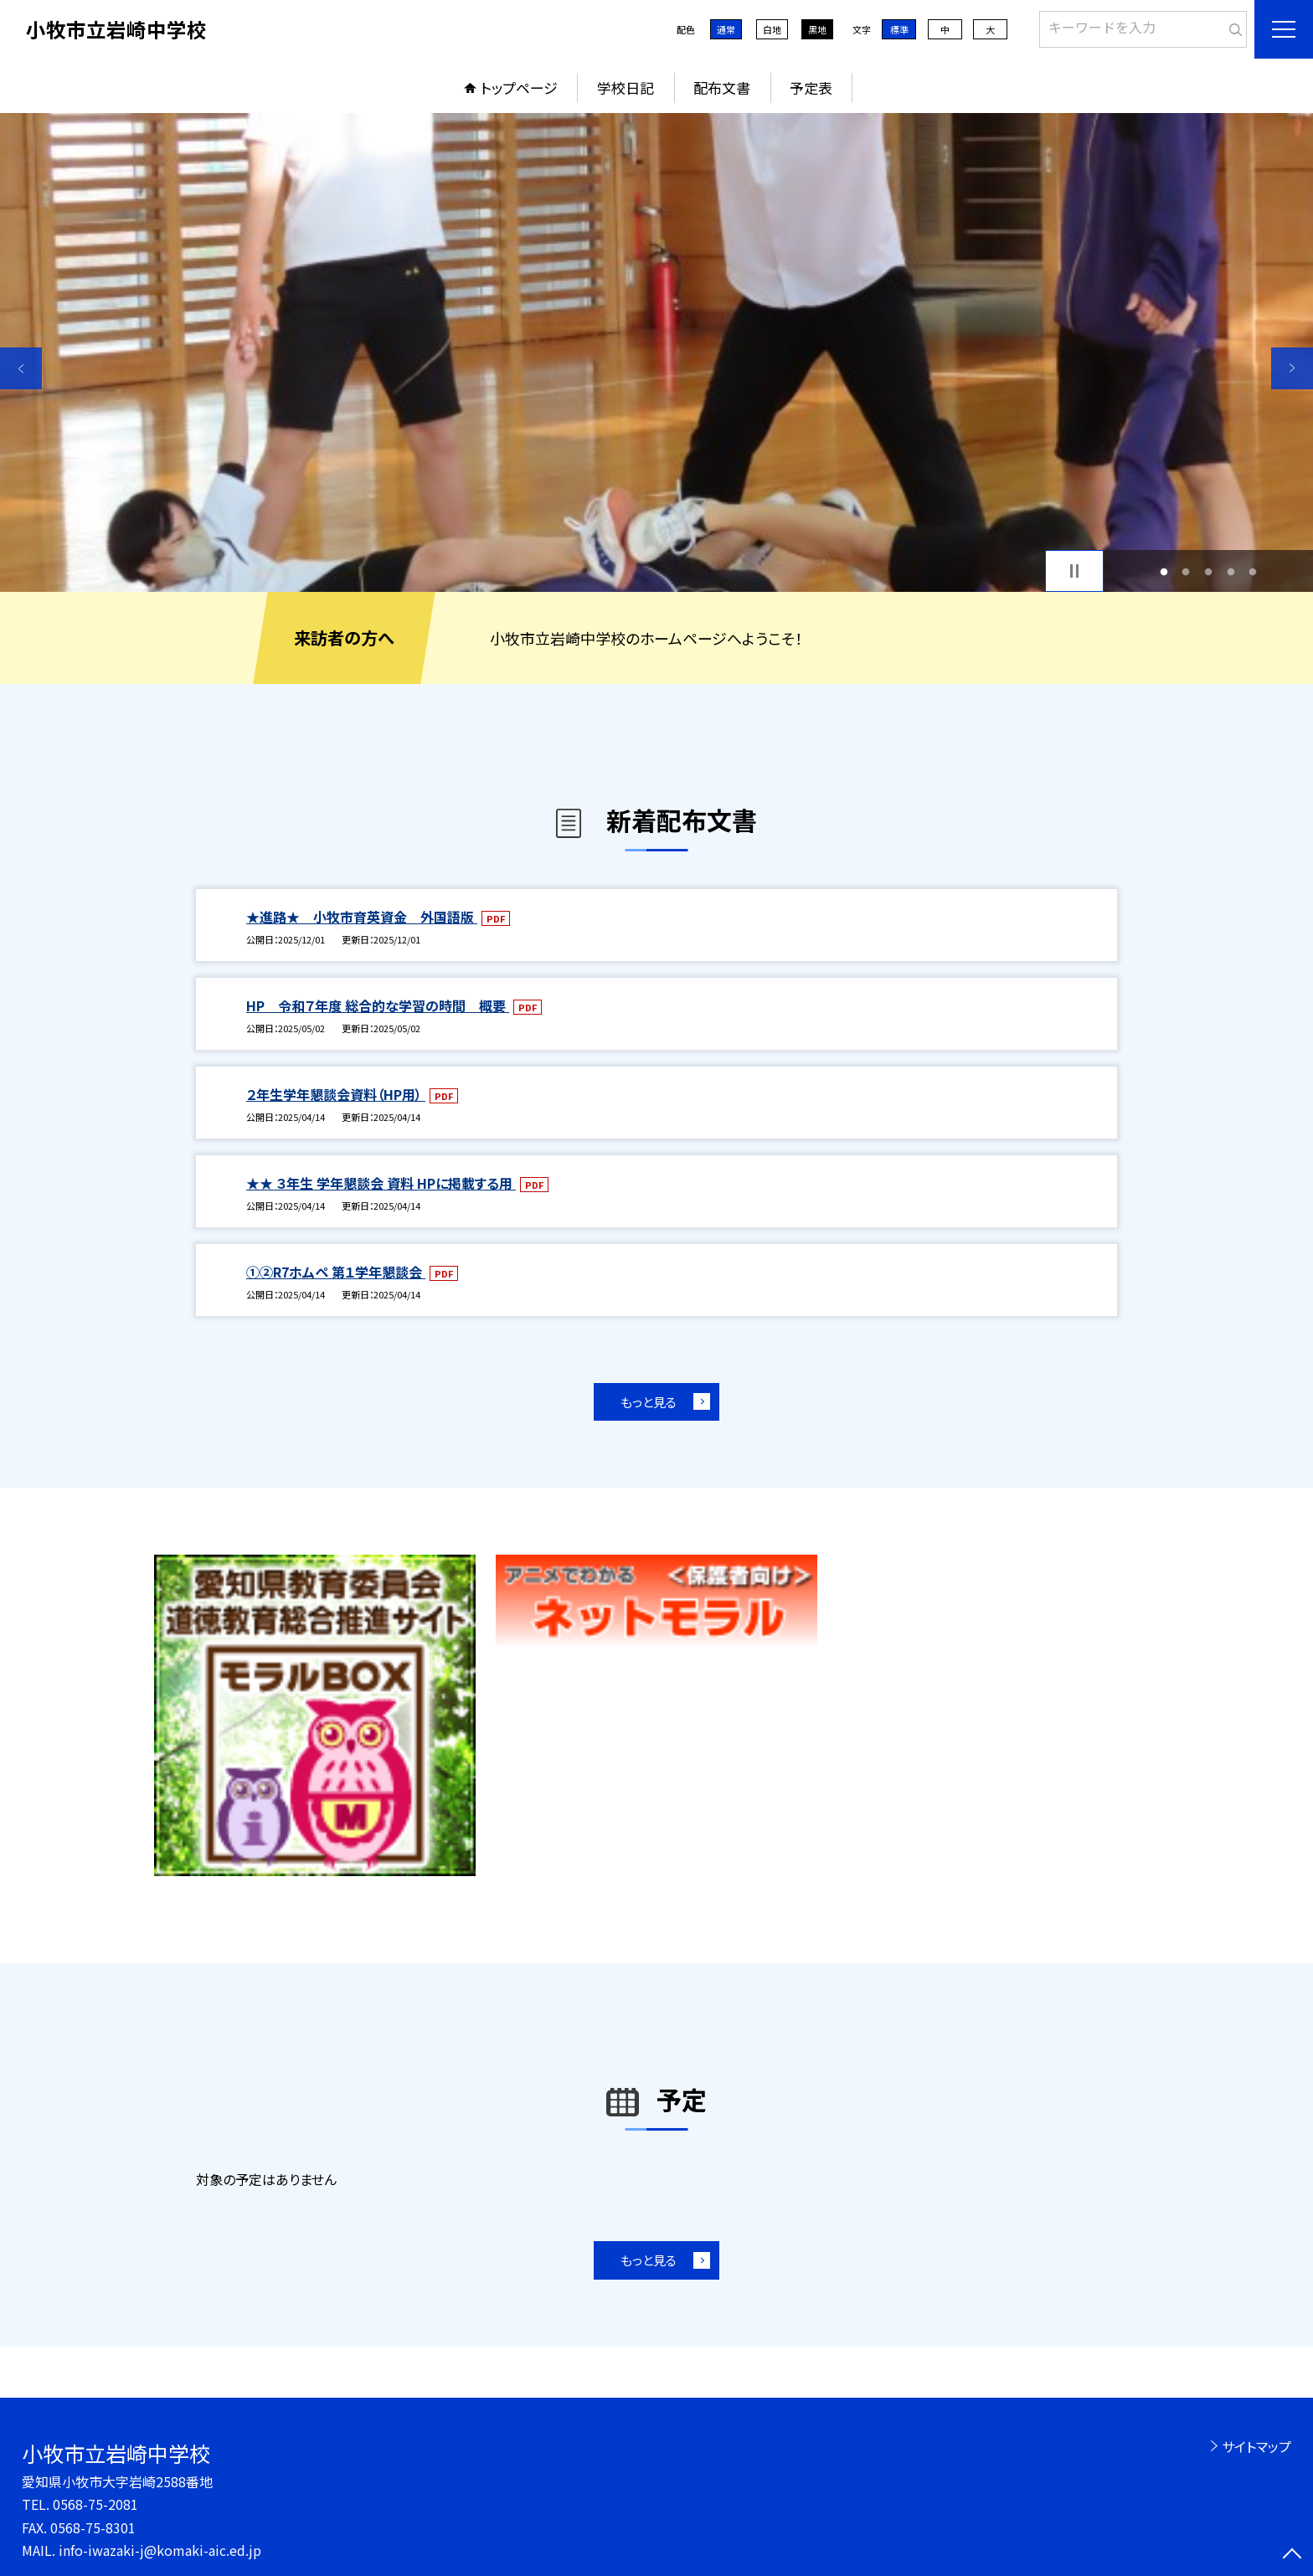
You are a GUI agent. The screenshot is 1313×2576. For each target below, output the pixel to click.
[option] (656, 352)
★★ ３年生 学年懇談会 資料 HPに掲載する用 (381, 1183)
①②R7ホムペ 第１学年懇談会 (335, 1272)
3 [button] (1209, 571)
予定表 (811, 87)
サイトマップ (1256, 2446)
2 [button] (1186, 571)
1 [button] (1163, 571)
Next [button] (1292, 368)
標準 (899, 29)
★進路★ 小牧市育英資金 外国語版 (361, 917)
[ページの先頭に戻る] (1292, 2555)
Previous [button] (21, 368)
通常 (726, 29)
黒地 (817, 29)
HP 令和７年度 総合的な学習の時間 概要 (377, 1005)
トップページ (519, 87)
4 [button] (1230, 571)
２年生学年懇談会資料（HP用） (335, 1094)
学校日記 (625, 87)
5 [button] (1253, 571)
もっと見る (648, 1402)
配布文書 (721, 87)
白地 (772, 29)
